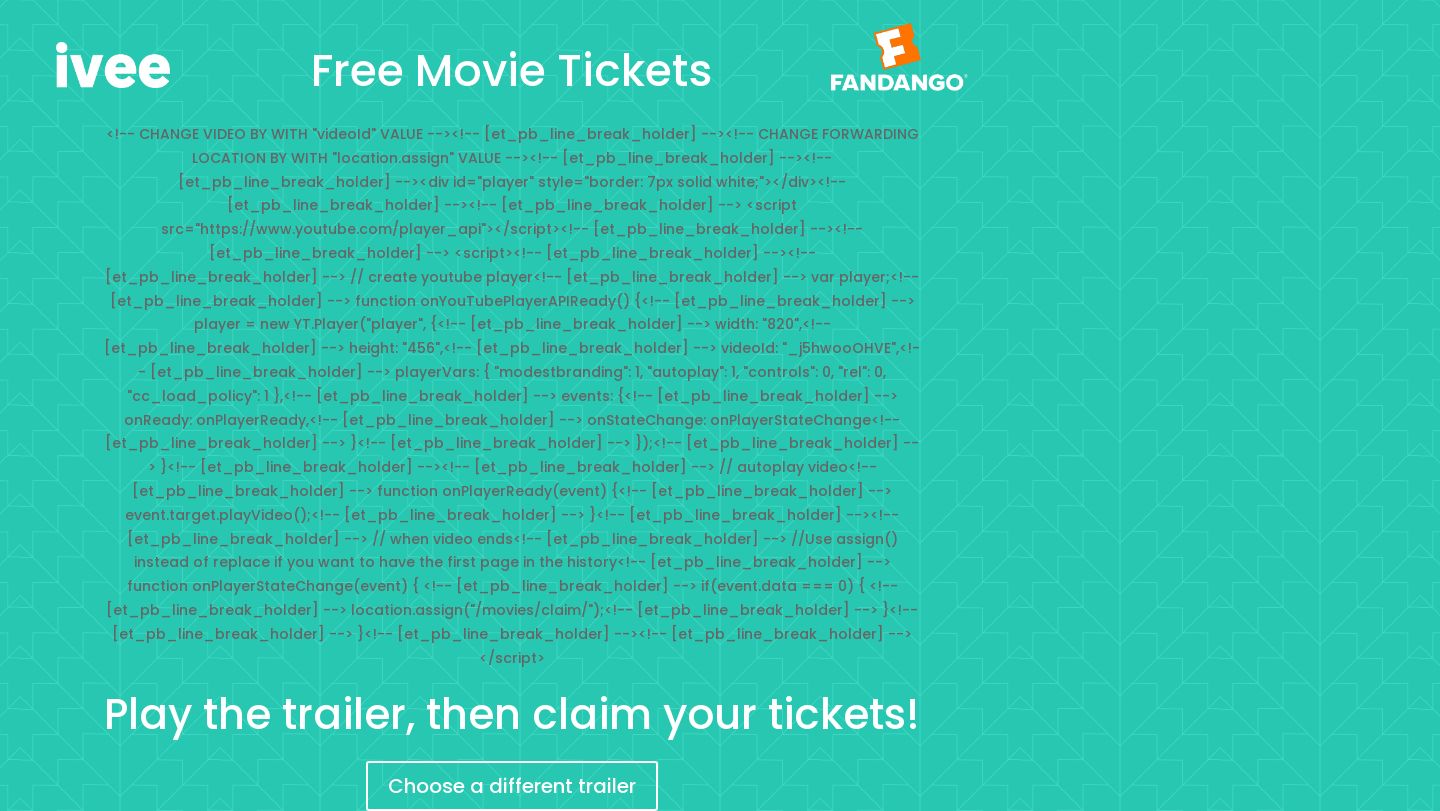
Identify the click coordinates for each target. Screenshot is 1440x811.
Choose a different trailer (512, 786)
